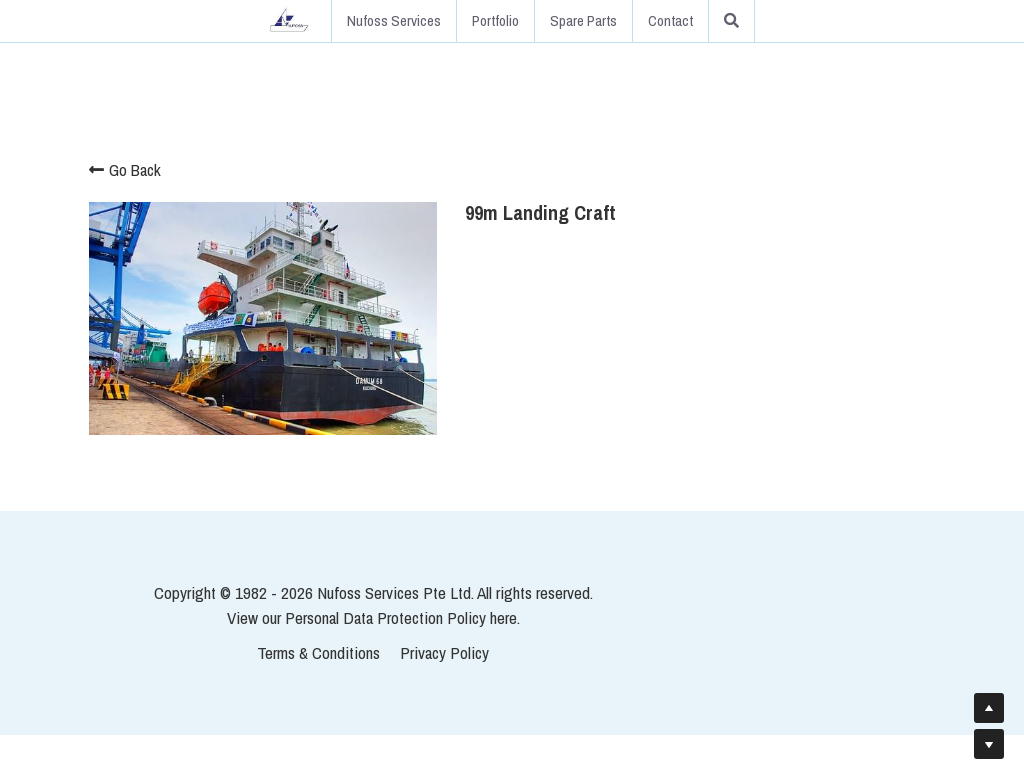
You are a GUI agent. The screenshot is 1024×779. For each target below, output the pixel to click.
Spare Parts (583, 20)
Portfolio (495, 20)
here (642, 660)
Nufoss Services (394, 20)
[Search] (731, 21)
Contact (670, 20)
